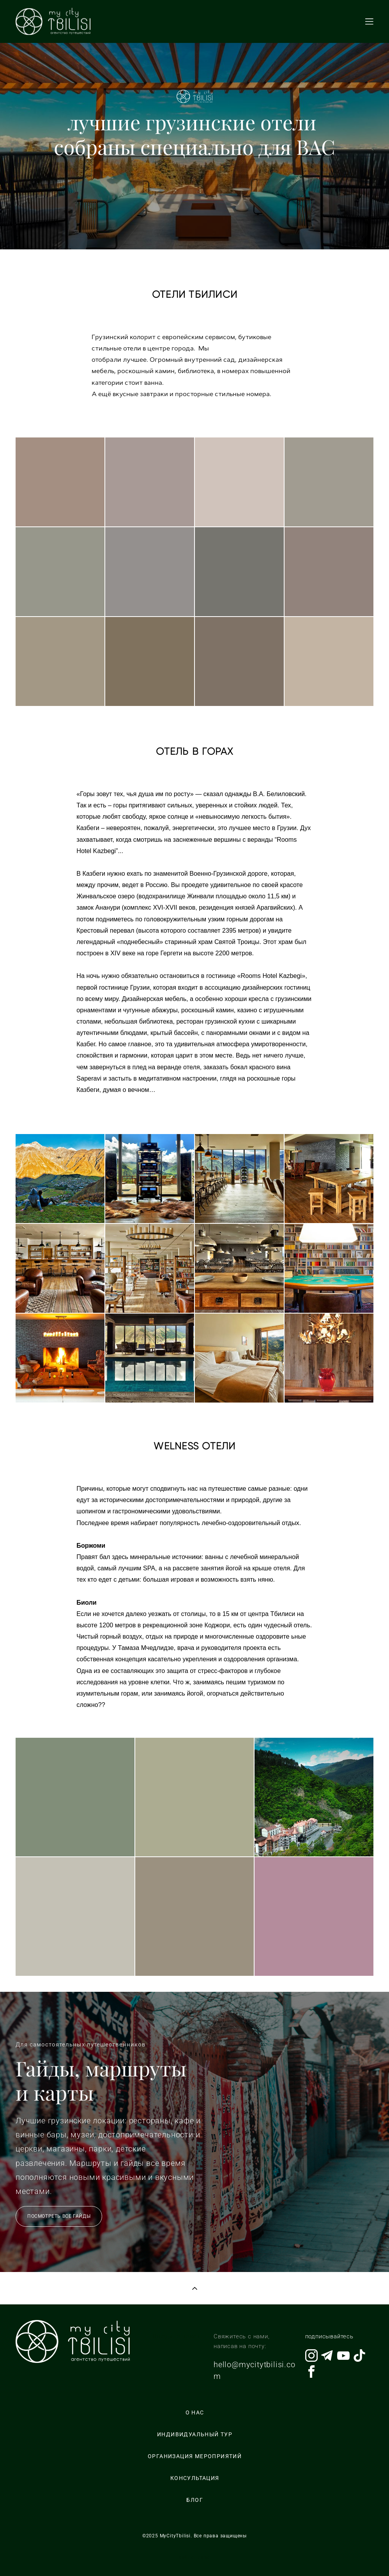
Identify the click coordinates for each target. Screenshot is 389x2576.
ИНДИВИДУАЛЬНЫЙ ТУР (194, 2434)
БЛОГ (194, 2500)
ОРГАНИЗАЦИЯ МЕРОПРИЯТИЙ (195, 2456)
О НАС (195, 2412)
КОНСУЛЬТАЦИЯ (194, 2478)
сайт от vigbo (194, 2558)
